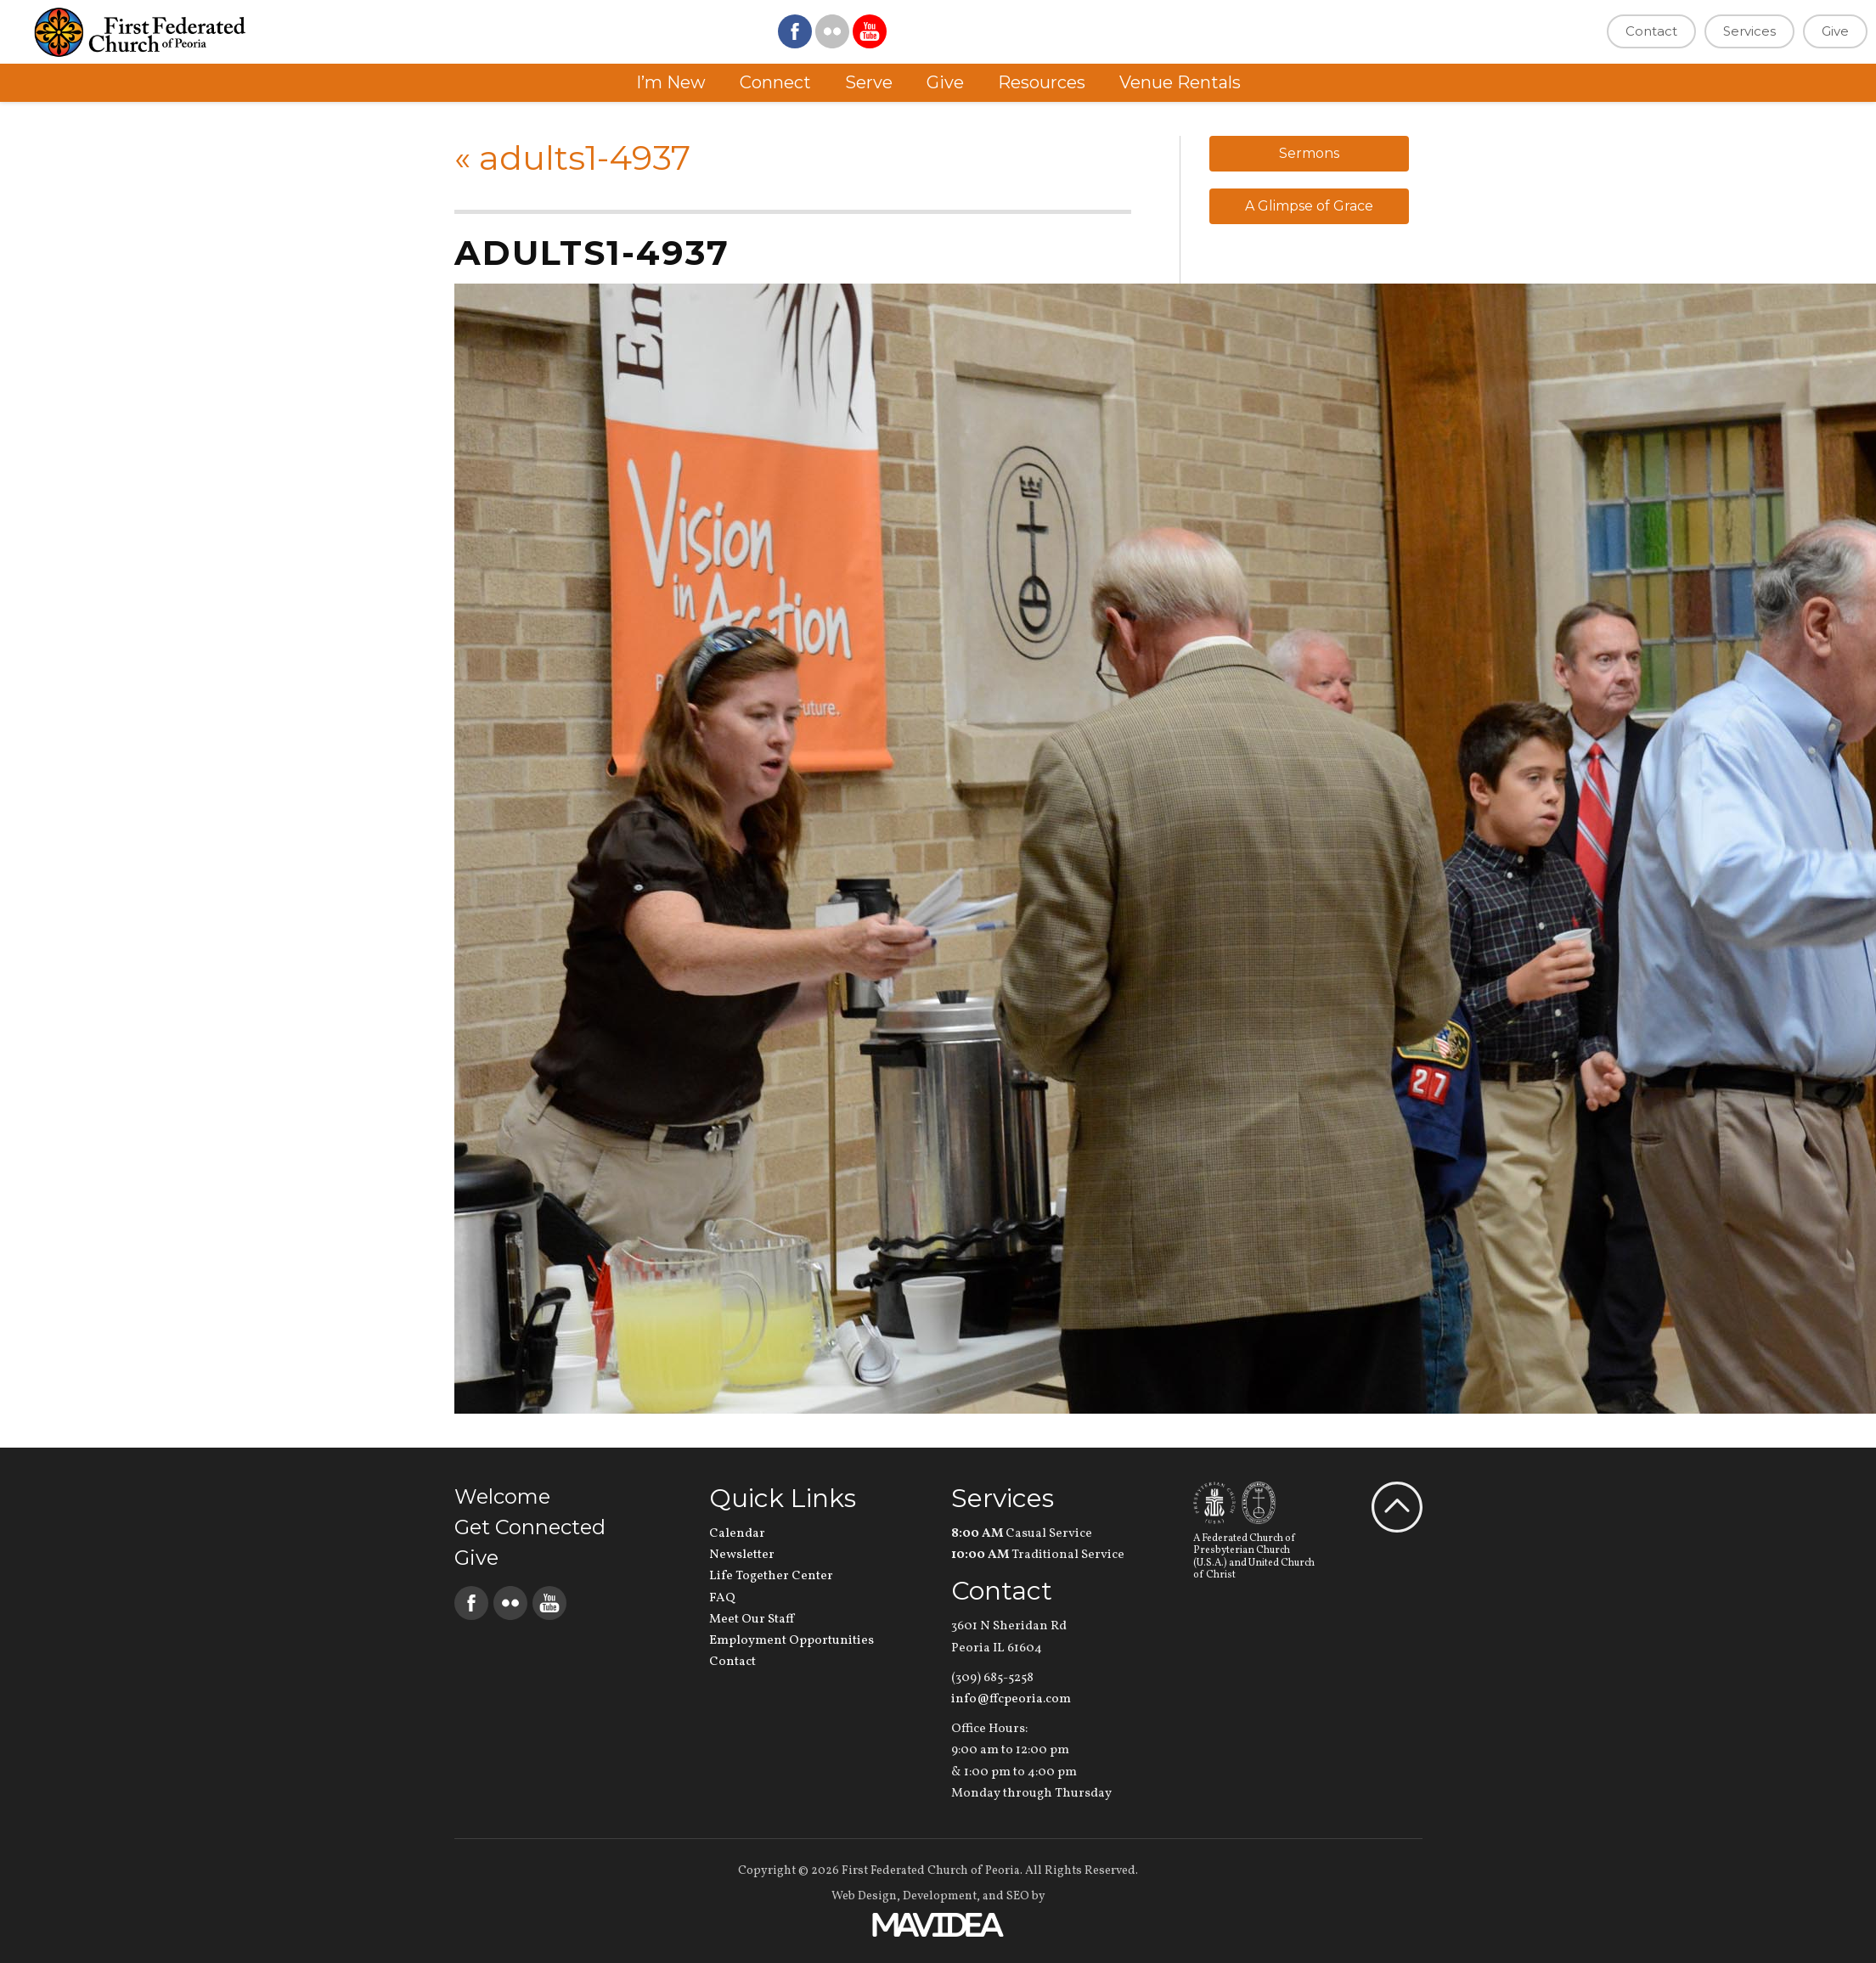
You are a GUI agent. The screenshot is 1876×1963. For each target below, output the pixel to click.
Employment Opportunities (791, 1641)
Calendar (737, 1534)
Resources (1041, 82)
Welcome (502, 1496)
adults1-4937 (572, 157)
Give (1835, 31)
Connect (775, 82)
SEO (1017, 1896)
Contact (1651, 31)
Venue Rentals (1180, 82)
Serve (869, 82)
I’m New (671, 82)
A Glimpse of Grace (1309, 206)
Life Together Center (771, 1576)
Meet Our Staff (751, 1619)
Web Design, (865, 1896)
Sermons (1309, 153)
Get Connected (530, 1527)
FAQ (722, 1598)
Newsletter (742, 1555)
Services (1749, 31)
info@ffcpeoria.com (1011, 1699)
